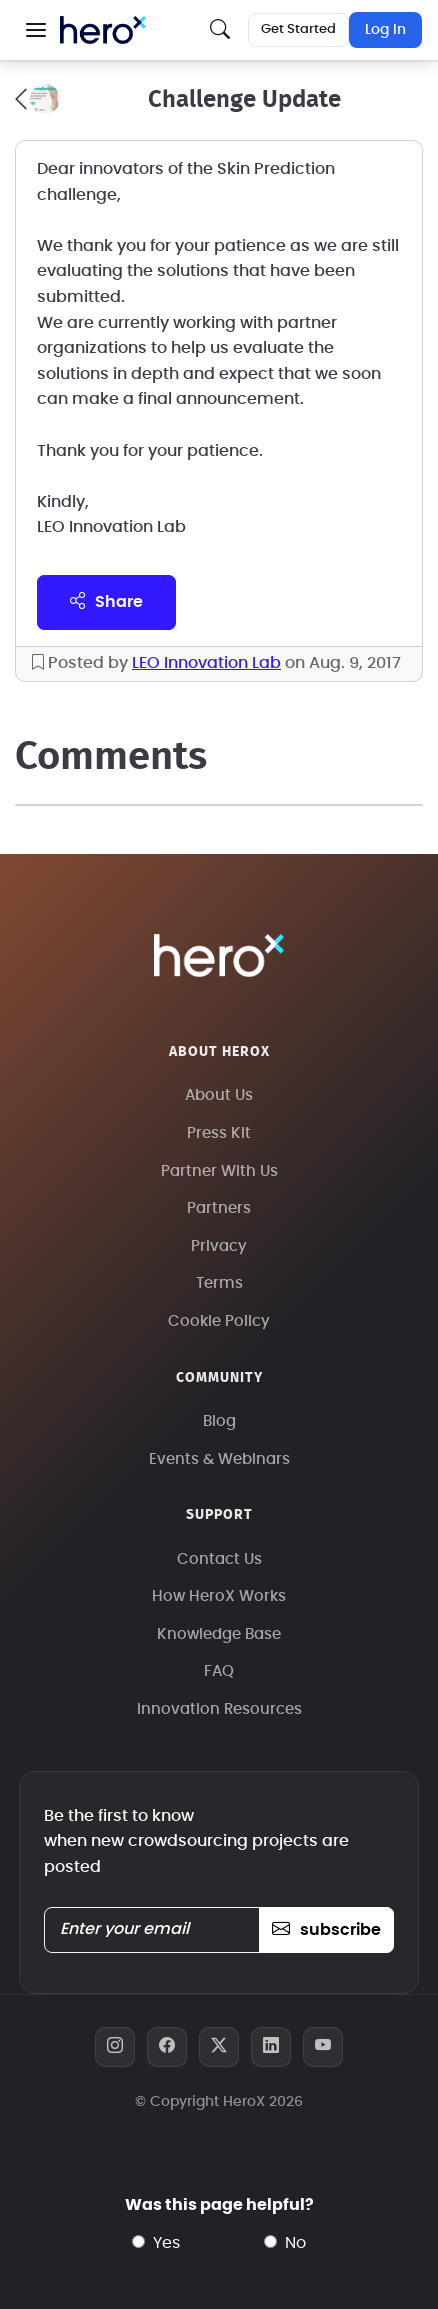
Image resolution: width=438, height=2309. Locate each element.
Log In (385, 30)
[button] (36, 30)
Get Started (298, 29)
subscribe (326, 1930)
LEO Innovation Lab (206, 663)
